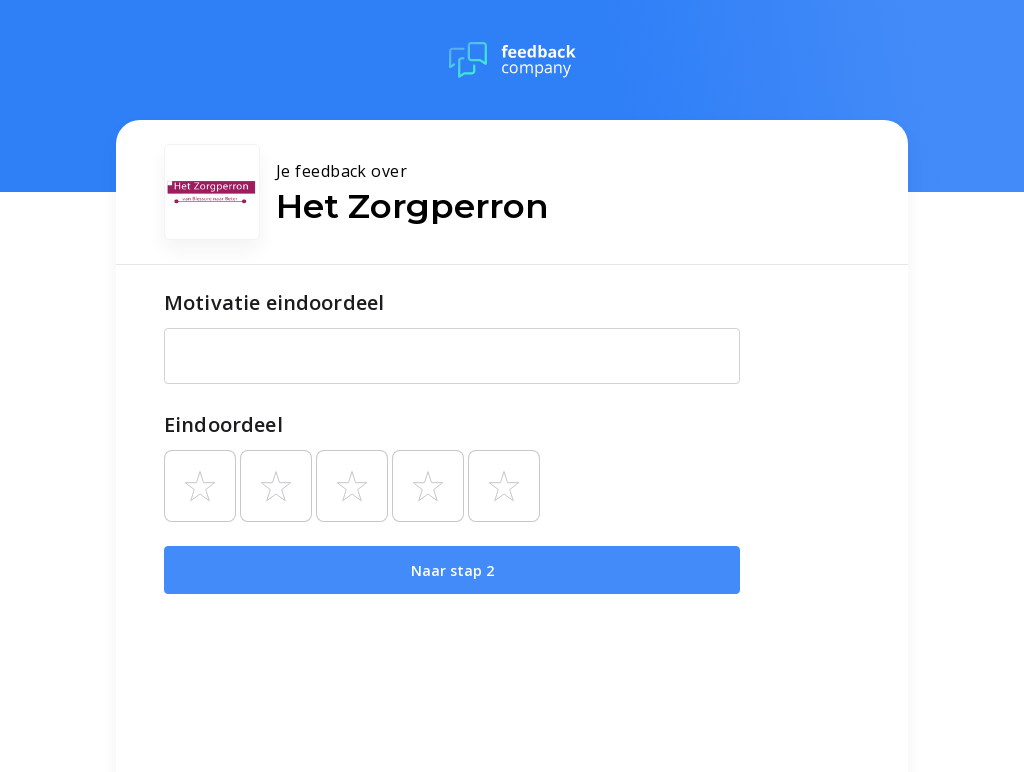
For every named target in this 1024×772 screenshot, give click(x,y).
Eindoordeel (223, 424)
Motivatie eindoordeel (274, 302)
